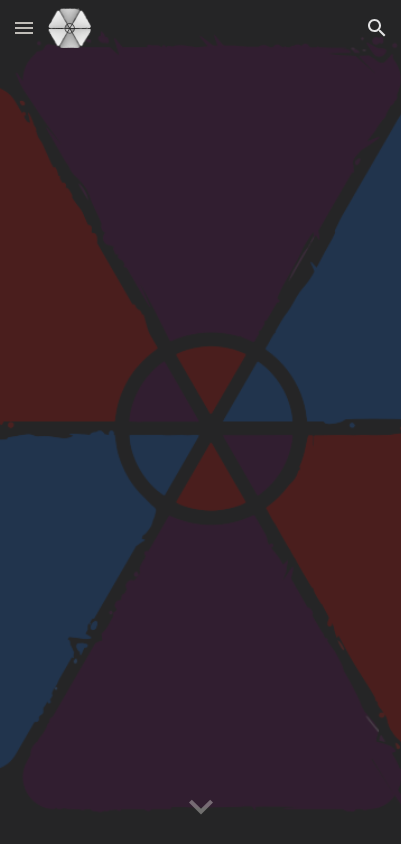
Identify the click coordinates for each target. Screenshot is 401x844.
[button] (24, 27)
